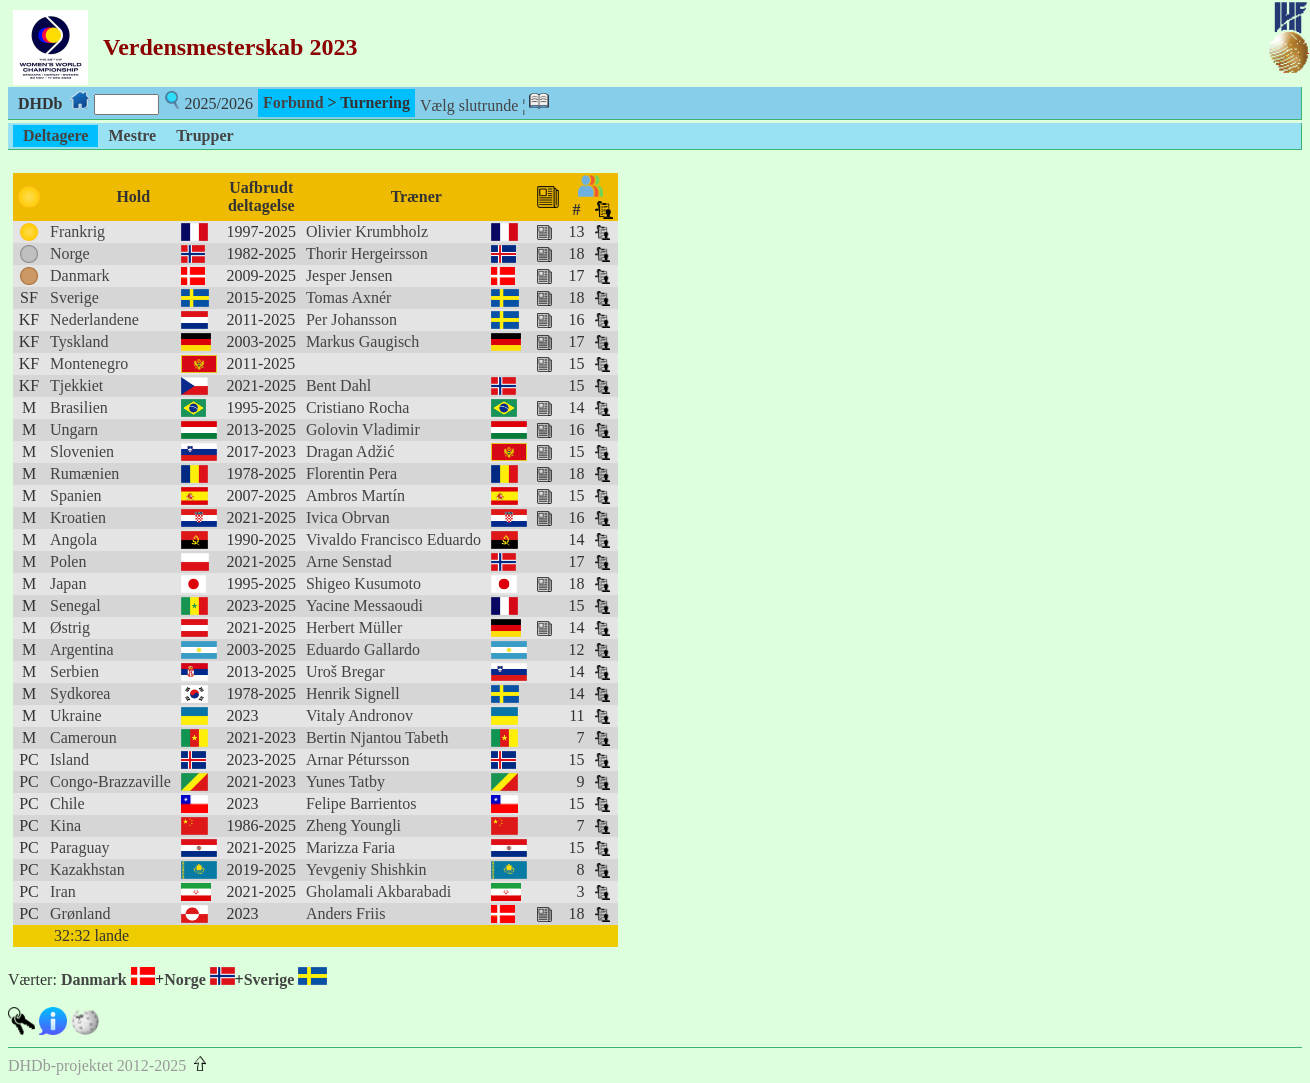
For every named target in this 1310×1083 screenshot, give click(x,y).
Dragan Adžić (350, 451)
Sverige (74, 297)
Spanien (76, 495)
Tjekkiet (76, 385)
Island (69, 759)
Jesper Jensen (349, 275)
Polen (68, 561)
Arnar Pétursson (358, 759)
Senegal (75, 605)
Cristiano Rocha (358, 407)
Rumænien (84, 473)
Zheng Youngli (353, 825)
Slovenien (82, 451)
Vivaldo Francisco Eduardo (393, 539)
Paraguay (80, 847)
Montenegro (89, 363)
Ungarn (74, 429)
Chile (67, 803)
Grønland (80, 913)
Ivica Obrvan (348, 517)
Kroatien (78, 517)
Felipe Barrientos (361, 803)
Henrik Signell (353, 693)
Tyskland (79, 341)
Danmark (80, 275)
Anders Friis (346, 913)
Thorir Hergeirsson (367, 253)
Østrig (70, 627)
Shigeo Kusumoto (363, 583)
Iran (63, 891)
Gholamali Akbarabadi (378, 891)
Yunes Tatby (345, 781)
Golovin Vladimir (363, 429)
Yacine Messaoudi (364, 605)
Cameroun (83, 737)
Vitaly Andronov (359, 715)
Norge (70, 253)
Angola (73, 539)
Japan (68, 583)
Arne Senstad (349, 561)
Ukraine (76, 715)
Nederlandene (94, 319)
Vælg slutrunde (469, 105)
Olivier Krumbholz (367, 231)
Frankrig (77, 231)
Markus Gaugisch (362, 341)
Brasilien (79, 407)
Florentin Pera (351, 473)
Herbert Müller (354, 627)
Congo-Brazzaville (110, 781)
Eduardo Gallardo (363, 649)
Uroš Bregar (345, 671)
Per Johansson (351, 319)
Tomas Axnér (349, 297)
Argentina (82, 649)
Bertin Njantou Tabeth (377, 737)
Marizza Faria (350, 847)
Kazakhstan (87, 869)
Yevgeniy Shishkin (366, 869)
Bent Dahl (338, 385)
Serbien (74, 671)
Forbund (293, 102)
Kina (65, 825)
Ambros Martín (355, 495)
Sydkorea (80, 693)
